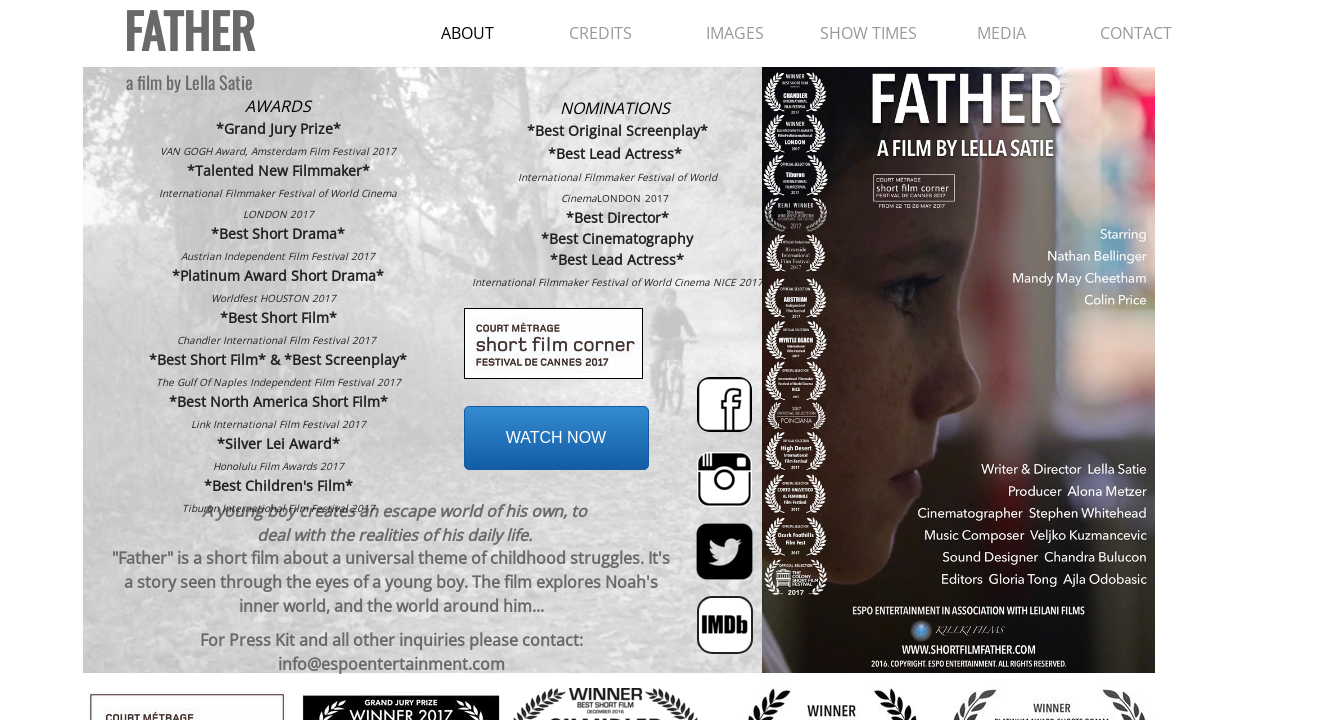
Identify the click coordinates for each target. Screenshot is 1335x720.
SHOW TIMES (868, 33)
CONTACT (1136, 33)
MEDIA (1001, 33)
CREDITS (600, 33)
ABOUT (467, 33)
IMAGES (735, 33)
